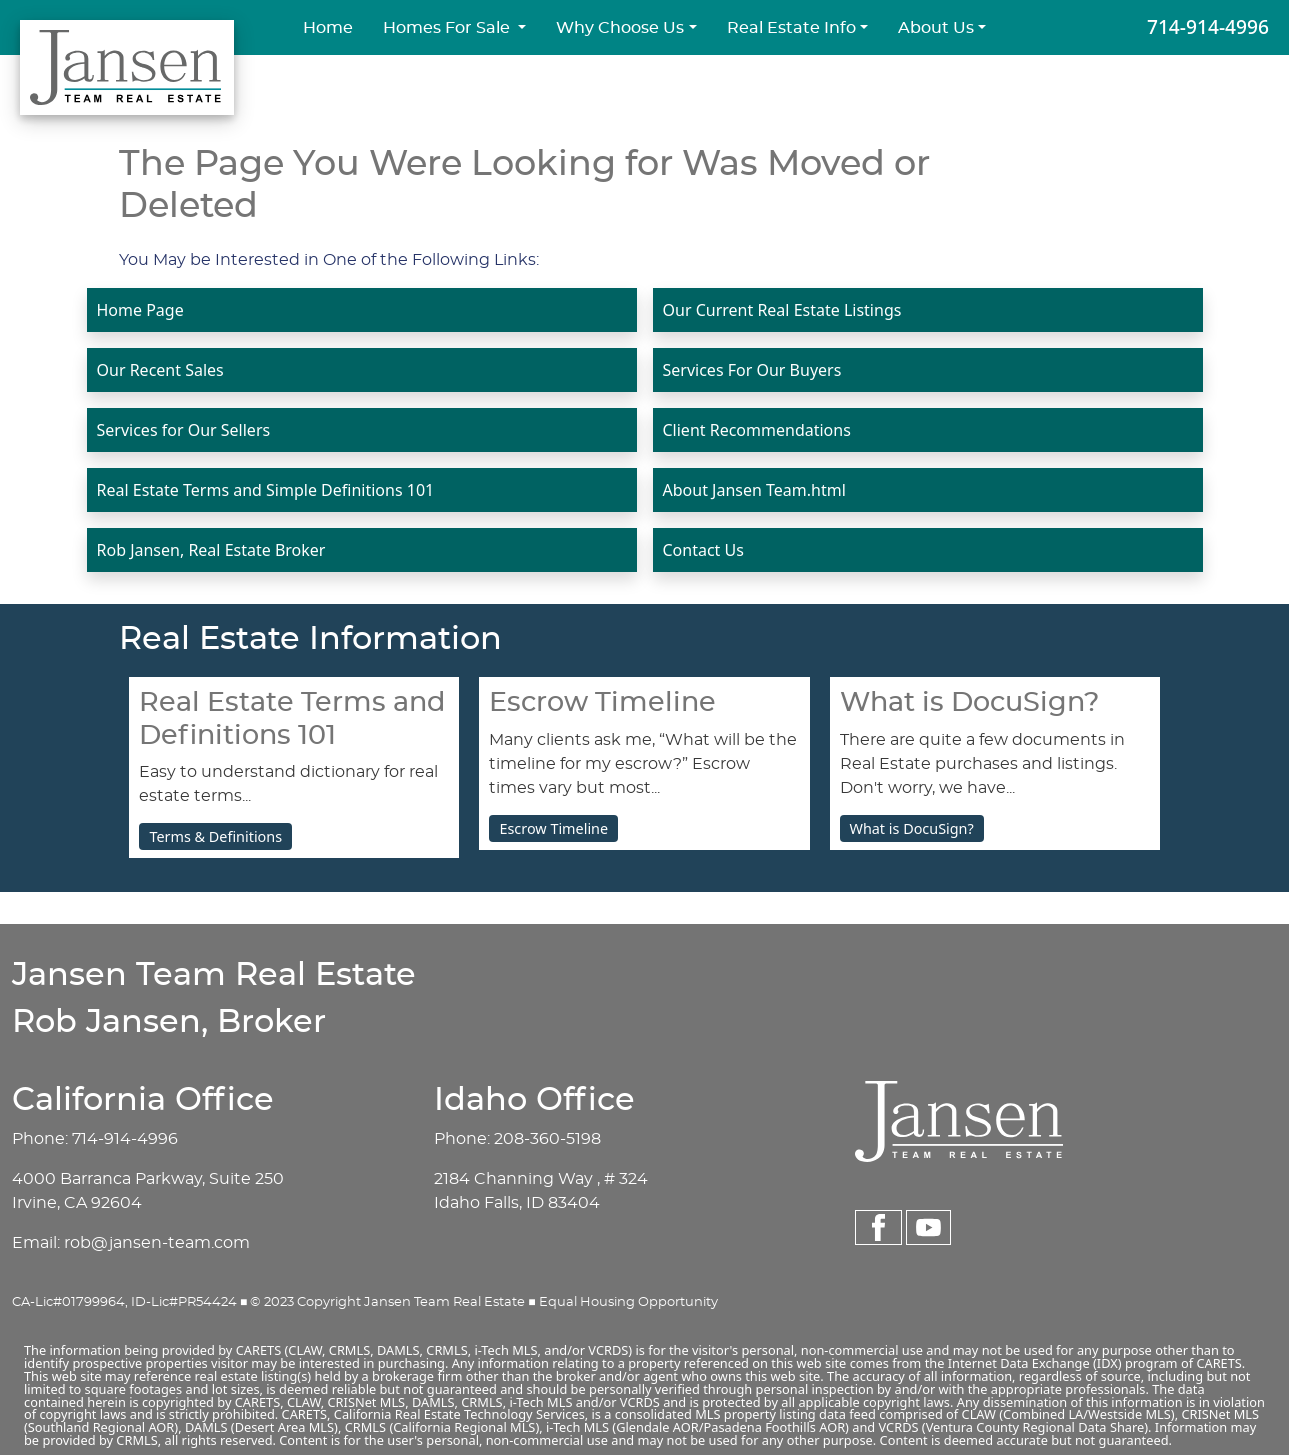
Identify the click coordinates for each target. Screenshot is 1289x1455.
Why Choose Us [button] (620, 28)
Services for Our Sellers (184, 430)
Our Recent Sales (160, 370)
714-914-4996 (1208, 26)
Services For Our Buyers (752, 370)
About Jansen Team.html (754, 490)
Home (328, 28)
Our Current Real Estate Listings (782, 310)
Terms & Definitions (215, 836)
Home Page (140, 310)
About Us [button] (936, 28)
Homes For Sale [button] (448, 28)
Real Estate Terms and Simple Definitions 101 (266, 490)
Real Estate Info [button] (791, 28)
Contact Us (703, 550)
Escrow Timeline (553, 828)
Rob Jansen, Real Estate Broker (211, 550)
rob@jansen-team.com (157, 1243)
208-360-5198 (547, 1139)
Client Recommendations (757, 430)
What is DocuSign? (912, 828)
